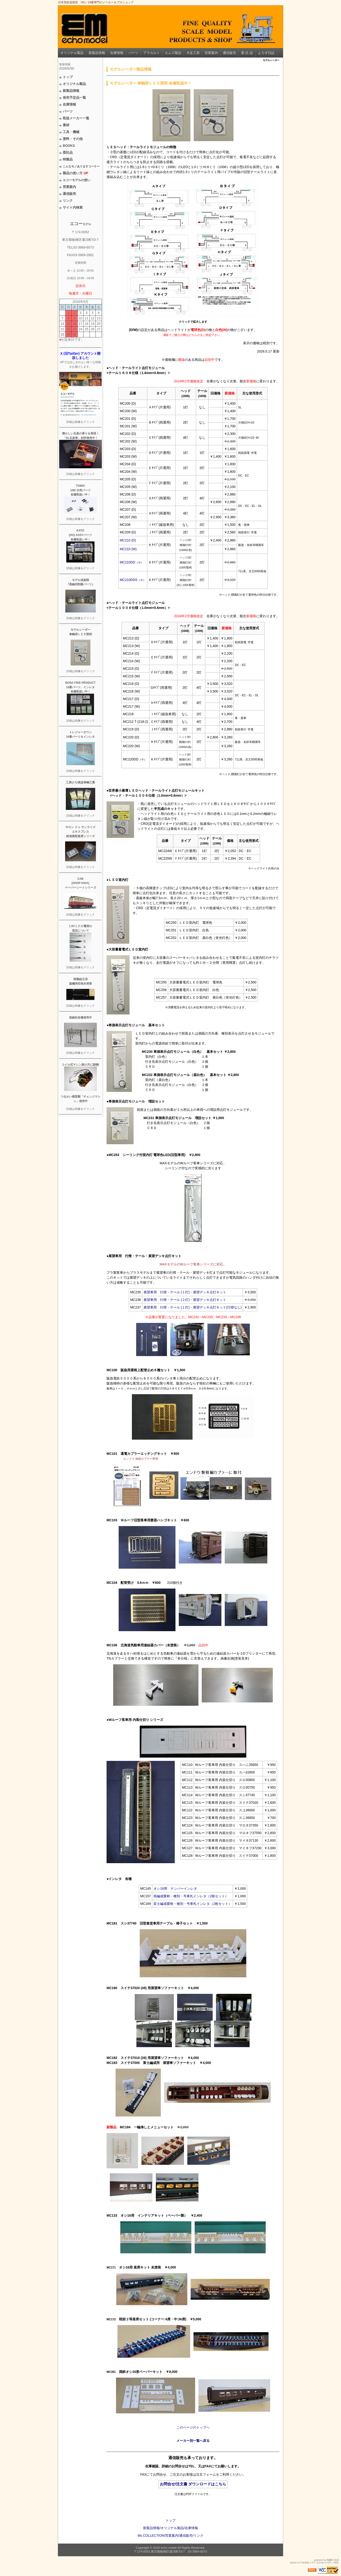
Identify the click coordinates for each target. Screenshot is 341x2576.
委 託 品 (247, 53)
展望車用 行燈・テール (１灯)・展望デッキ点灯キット (185, 1292)
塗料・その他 (73, 139)
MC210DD (127, 562)
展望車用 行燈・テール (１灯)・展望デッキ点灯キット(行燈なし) (193, 1307)
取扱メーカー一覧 (76, 118)
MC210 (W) (128, 549)
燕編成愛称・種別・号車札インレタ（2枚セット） (190, 1896)
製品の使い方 (75, 173)
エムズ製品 (173, 53)
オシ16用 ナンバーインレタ (175, 1888)
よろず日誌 (266, 53)
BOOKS (69, 145)
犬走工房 (193, 53)
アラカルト (151, 53)
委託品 (68, 152)
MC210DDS (129, 580)
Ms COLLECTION (151, 2535)
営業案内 (211, 53)
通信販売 (229, 53)
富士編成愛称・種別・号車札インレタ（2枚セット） (192, 1904)
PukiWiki (304, 2562)
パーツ (133, 53)
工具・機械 (71, 132)
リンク (68, 200)
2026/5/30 (66, 68)
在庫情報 (116, 53)
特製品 (68, 159)
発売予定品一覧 (74, 97)
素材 (66, 125)
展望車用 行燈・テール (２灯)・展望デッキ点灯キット (185, 1300)
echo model (169, 2547)
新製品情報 (97, 53)
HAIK (330, 2560)
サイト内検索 (73, 207)
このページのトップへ (193, 2427)
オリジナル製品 (72, 53)
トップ (68, 77)
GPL (329, 2562)
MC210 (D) (128, 540)
